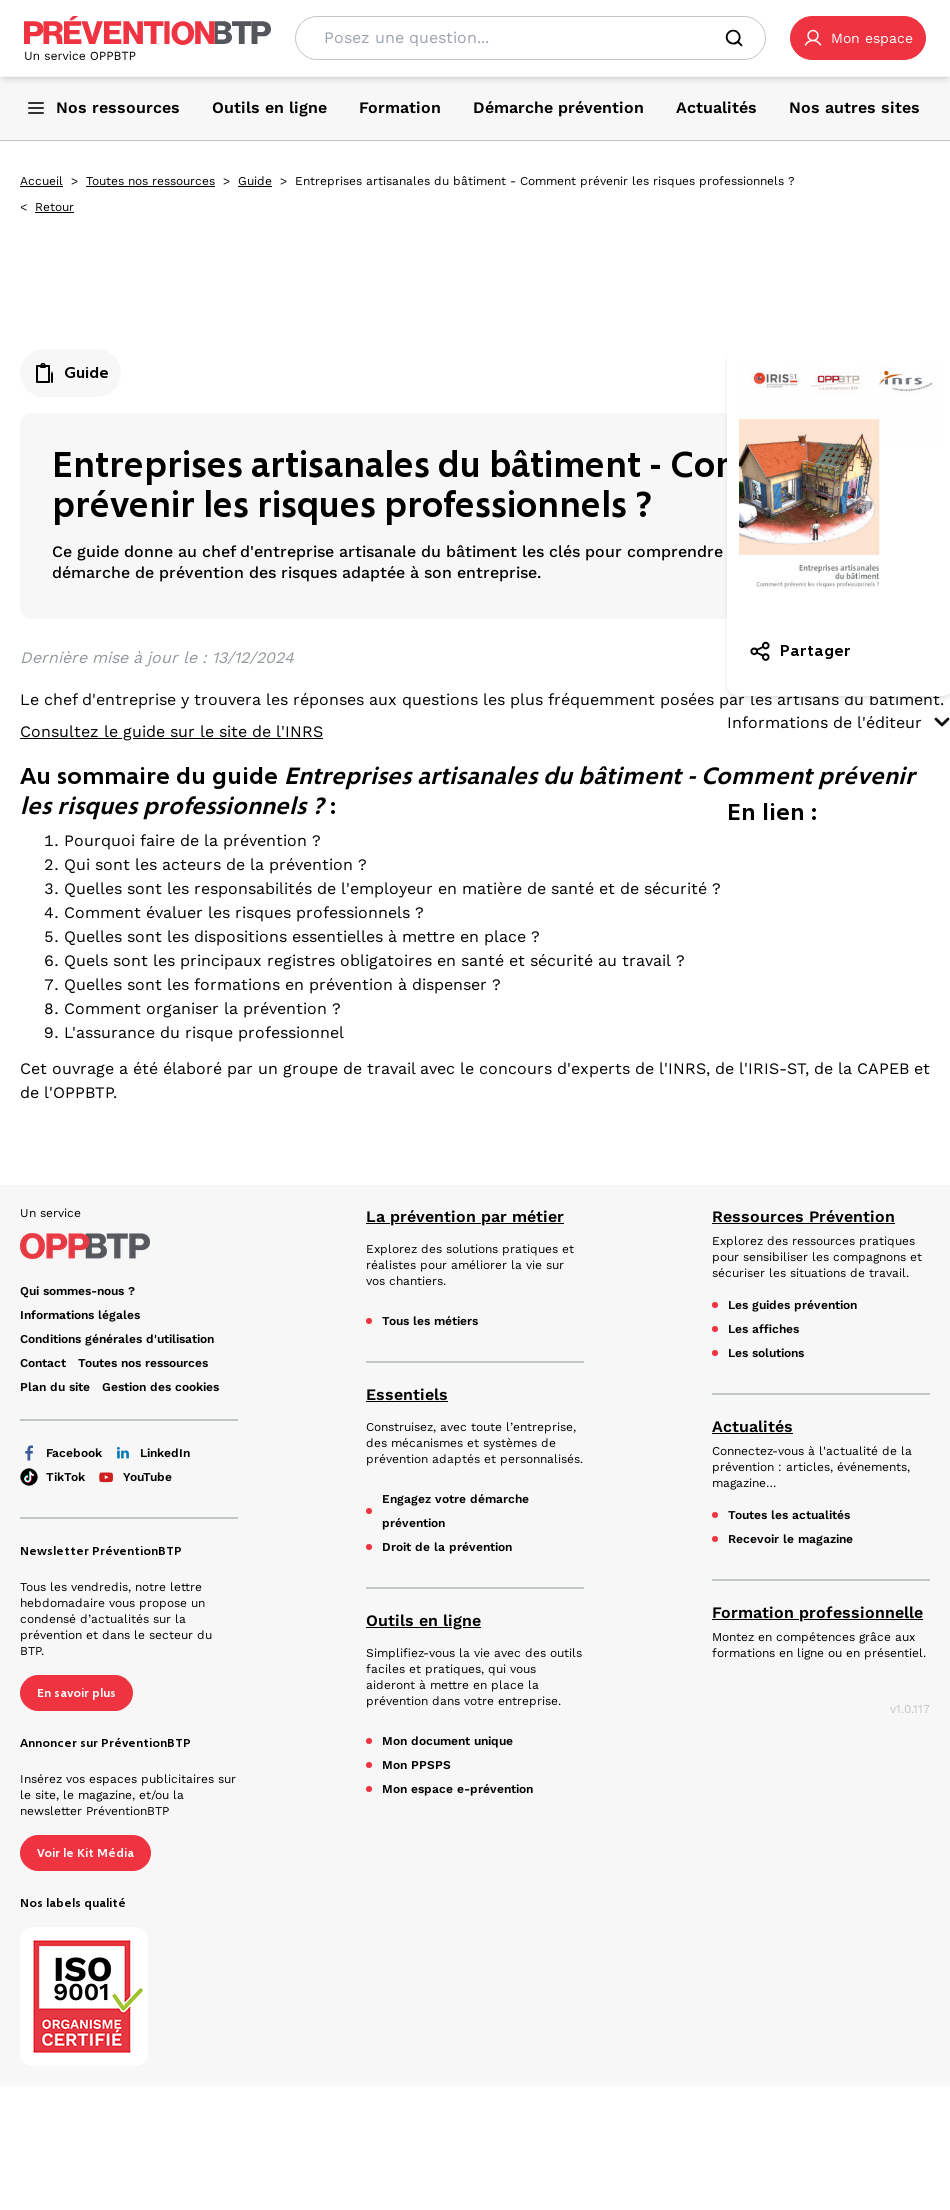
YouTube (134, 1477)
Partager (799, 651)
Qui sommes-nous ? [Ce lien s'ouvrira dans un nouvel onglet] (77, 1291)
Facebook (61, 1453)
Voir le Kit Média (85, 1853)
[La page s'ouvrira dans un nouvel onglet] (858, 38)
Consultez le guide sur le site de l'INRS (171, 731)
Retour (54, 207)
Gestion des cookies (160, 1387)
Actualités (752, 1426)
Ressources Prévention (803, 1216)
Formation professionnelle (817, 1612)
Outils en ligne (423, 1620)
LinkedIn (152, 1453)
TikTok (52, 1477)
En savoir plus (76, 1693)
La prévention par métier (465, 1216)
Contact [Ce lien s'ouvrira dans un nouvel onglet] (43, 1363)
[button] (858, 38)
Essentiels (407, 1394)
